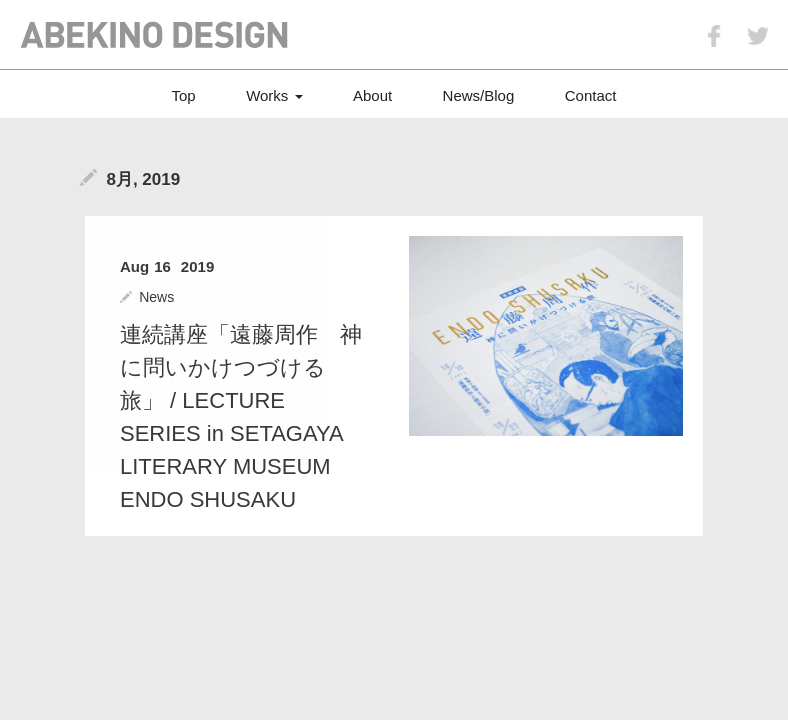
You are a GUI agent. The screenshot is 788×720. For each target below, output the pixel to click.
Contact (591, 95)
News (156, 297)
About (372, 95)
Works (274, 95)
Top (184, 95)
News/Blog (479, 95)
